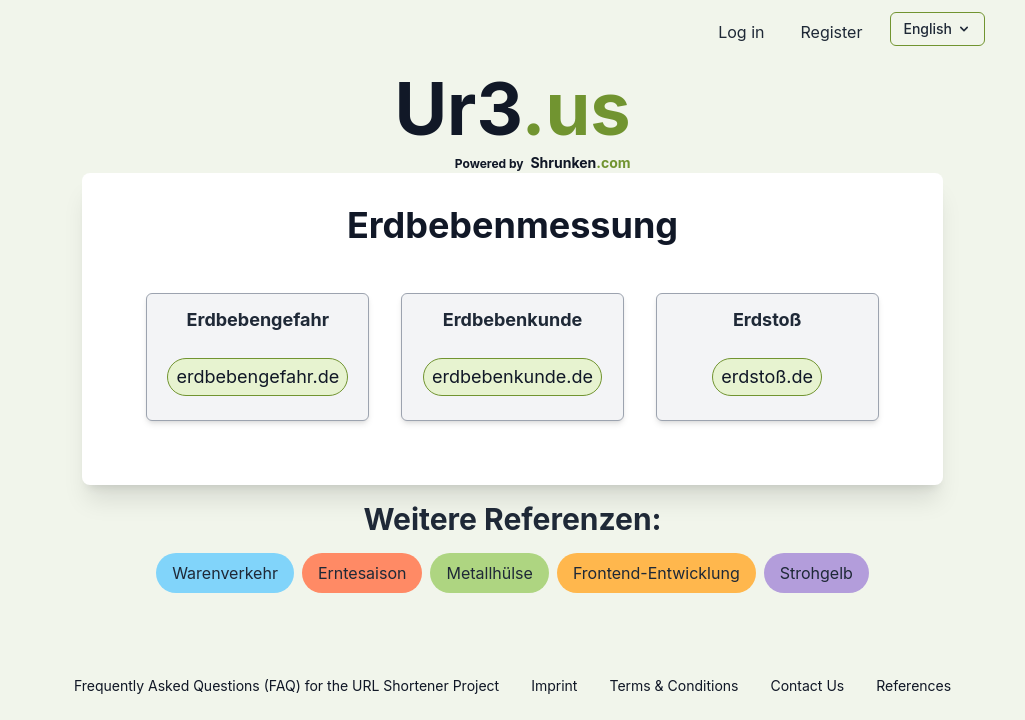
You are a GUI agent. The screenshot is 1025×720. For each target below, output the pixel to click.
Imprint (554, 685)
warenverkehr (225, 573)
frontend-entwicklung (656, 573)
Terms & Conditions (673, 685)
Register (831, 32)
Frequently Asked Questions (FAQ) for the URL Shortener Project (286, 685)
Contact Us (807, 685)
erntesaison (362, 573)
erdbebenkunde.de (512, 376)
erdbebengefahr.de (257, 376)
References (913, 685)
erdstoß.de (767, 376)
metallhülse (489, 573)
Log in (741, 32)
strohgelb (816, 573)
